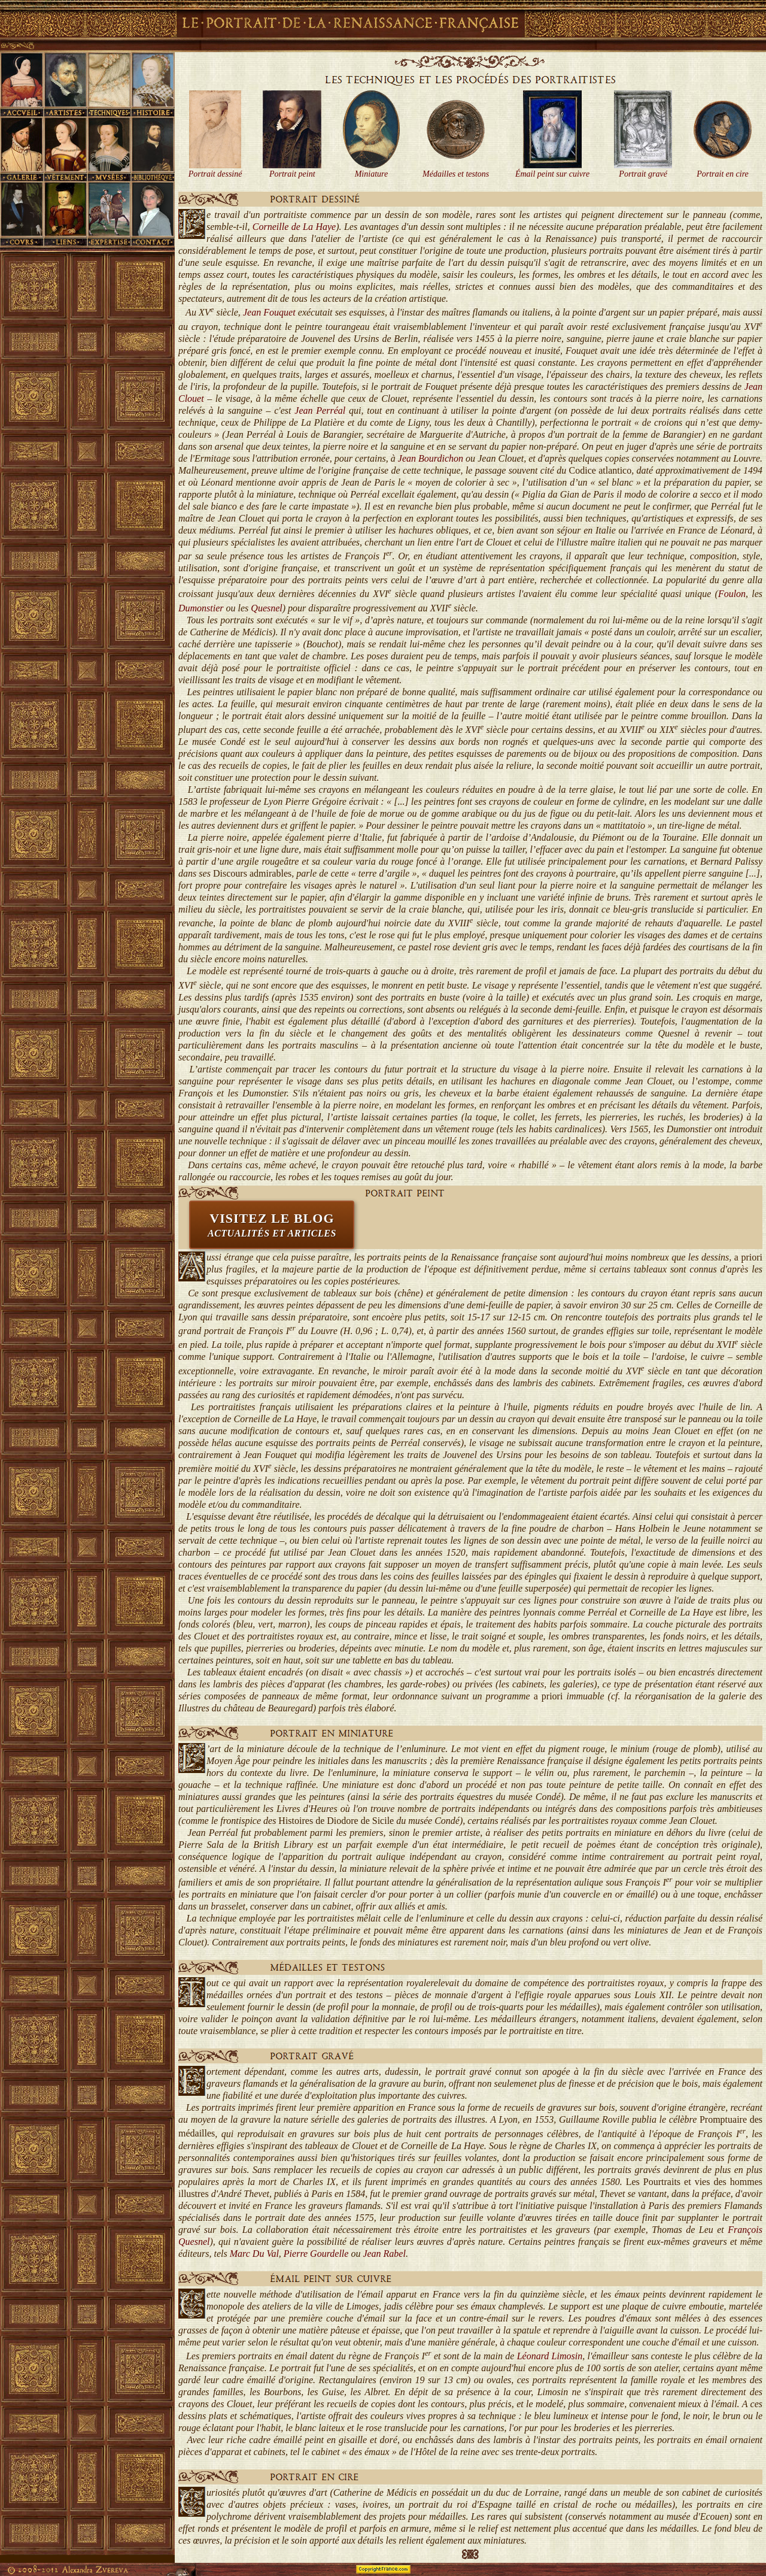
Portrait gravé (643, 173)
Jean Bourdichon (430, 458)
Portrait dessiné (215, 173)
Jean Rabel (384, 2253)
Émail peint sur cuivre (552, 173)
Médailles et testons (455, 173)
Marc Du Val (254, 2253)
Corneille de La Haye (294, 227)
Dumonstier (201, 608)
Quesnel (266, 608)
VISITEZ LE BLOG (271, 1225)
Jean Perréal (319, 410)
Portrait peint (292, 173)
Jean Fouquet (269, 312)
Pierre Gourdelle (316, 2253)
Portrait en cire (723, 173)
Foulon (732, 594)
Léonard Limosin (550, 2356)
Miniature (371, 173)
